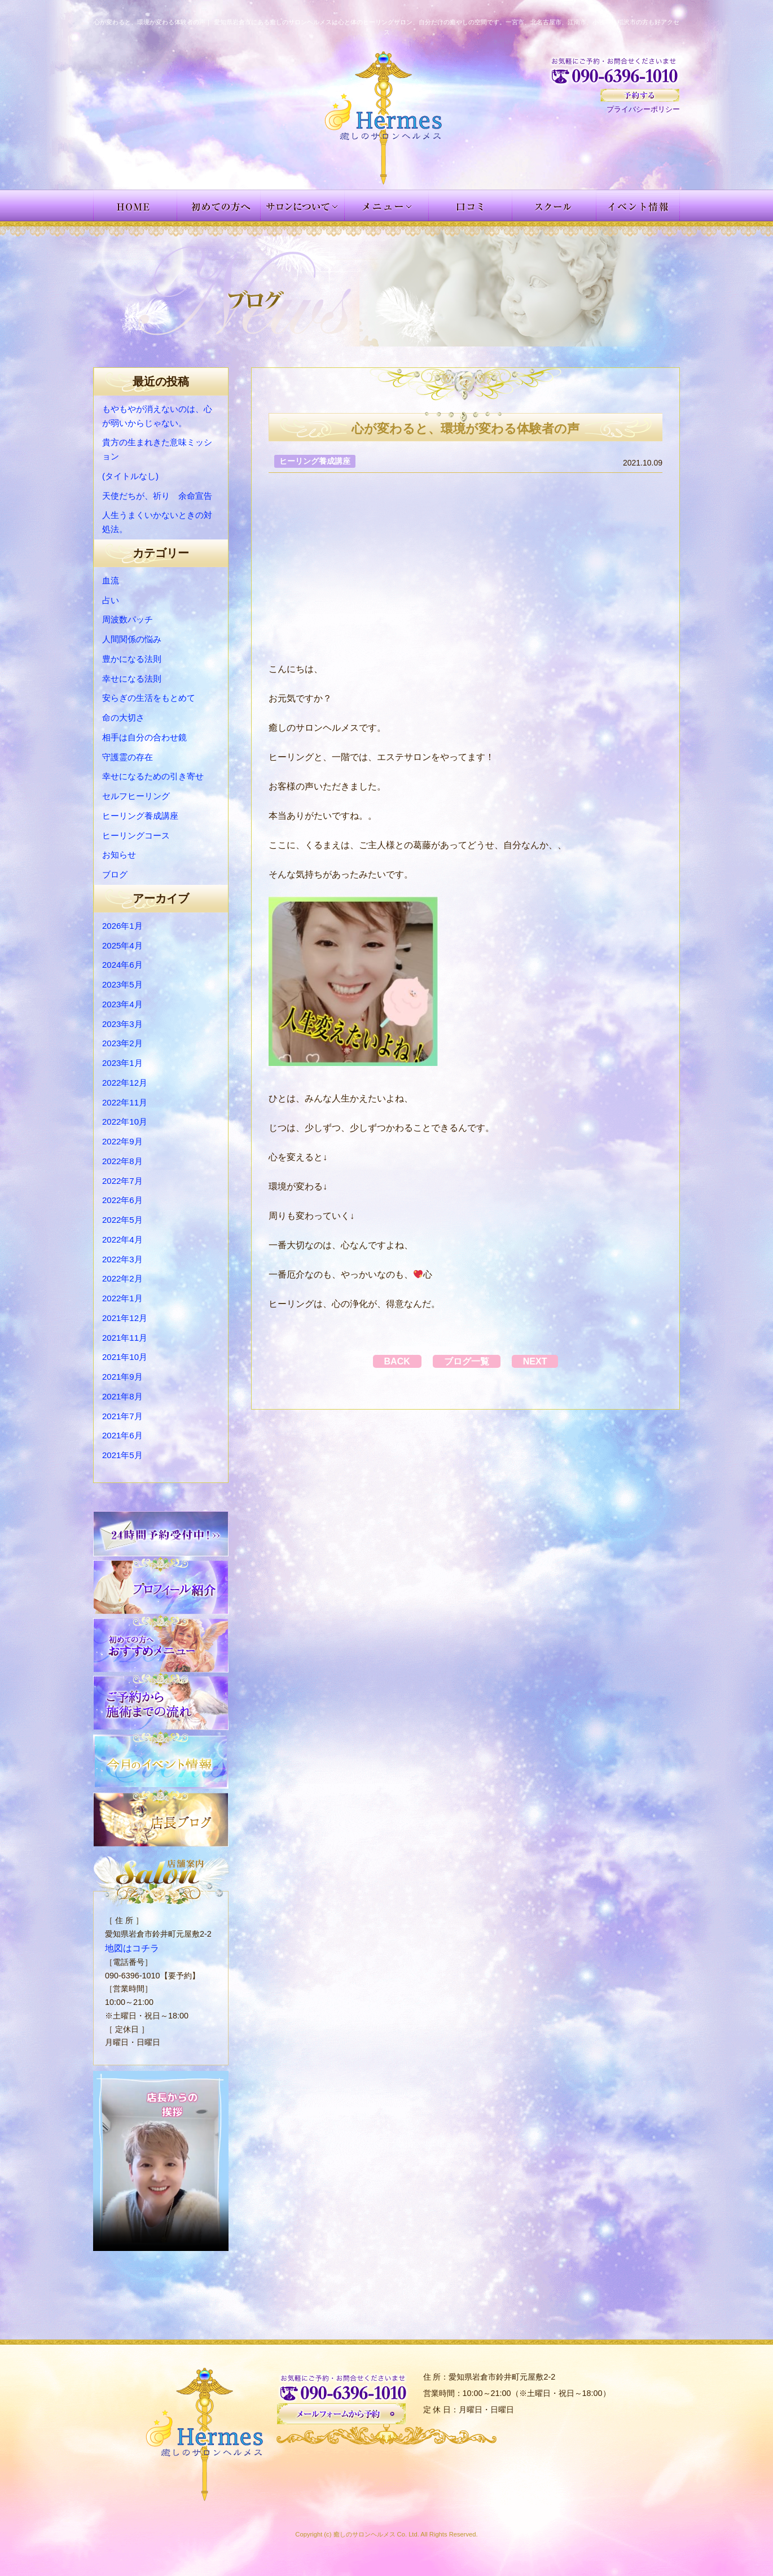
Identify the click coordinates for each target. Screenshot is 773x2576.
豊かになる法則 (131, 659)
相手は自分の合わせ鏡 (144, 737)
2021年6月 (122, 1435)
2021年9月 (122, 1376)
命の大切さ (123, 717)
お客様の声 (470, 205)
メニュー (387, 205)
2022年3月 (122, 1259)
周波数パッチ (127, 619)
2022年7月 (122, 1181)
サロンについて (303, 205)
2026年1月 (122, 926)
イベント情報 (638, 205)
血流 (110, 580)
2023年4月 (122, 1004)
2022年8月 (122, 1161)
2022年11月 (124, 1102)
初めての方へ (219, 205)
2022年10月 (124, 1121)
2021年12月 (124, 1318)
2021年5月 (122, 1455)
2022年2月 (122, 1278)
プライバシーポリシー (643, 109)
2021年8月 (122, 1396)
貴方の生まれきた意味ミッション (157, 449)
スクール (554, 205)
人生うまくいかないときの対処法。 (157, 522)
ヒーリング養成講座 (140, 815)
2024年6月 (122, 964)
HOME (135, 205)
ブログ (115, 874)
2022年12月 (124, 1082)
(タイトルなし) (130, 476)
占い (110, 600)
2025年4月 (122, 945)
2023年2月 (122, 1043)
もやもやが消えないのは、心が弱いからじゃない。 (157, 416)
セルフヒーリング (136, 796)
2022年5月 (122, 1220)
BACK (386, 1361)
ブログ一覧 (466, 1361)
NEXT (546, 1361)
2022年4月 (122, 1239)
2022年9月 (122, 1141)
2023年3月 (122, 1024)
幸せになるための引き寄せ (153, 776)
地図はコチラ (128, 1947)
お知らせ (119, 854)
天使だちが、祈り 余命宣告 (157, 496)
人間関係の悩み (131, 639)
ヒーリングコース (136, 835)
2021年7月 (122, 1416)
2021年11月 (124, 1337)
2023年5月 (122, 984)
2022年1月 (122, 1298)
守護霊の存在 (127, 757)
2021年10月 (124, 1357)
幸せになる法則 (131, 678)
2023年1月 (122, 1063)
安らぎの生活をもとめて (148, 698)
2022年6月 (122, 1200)
